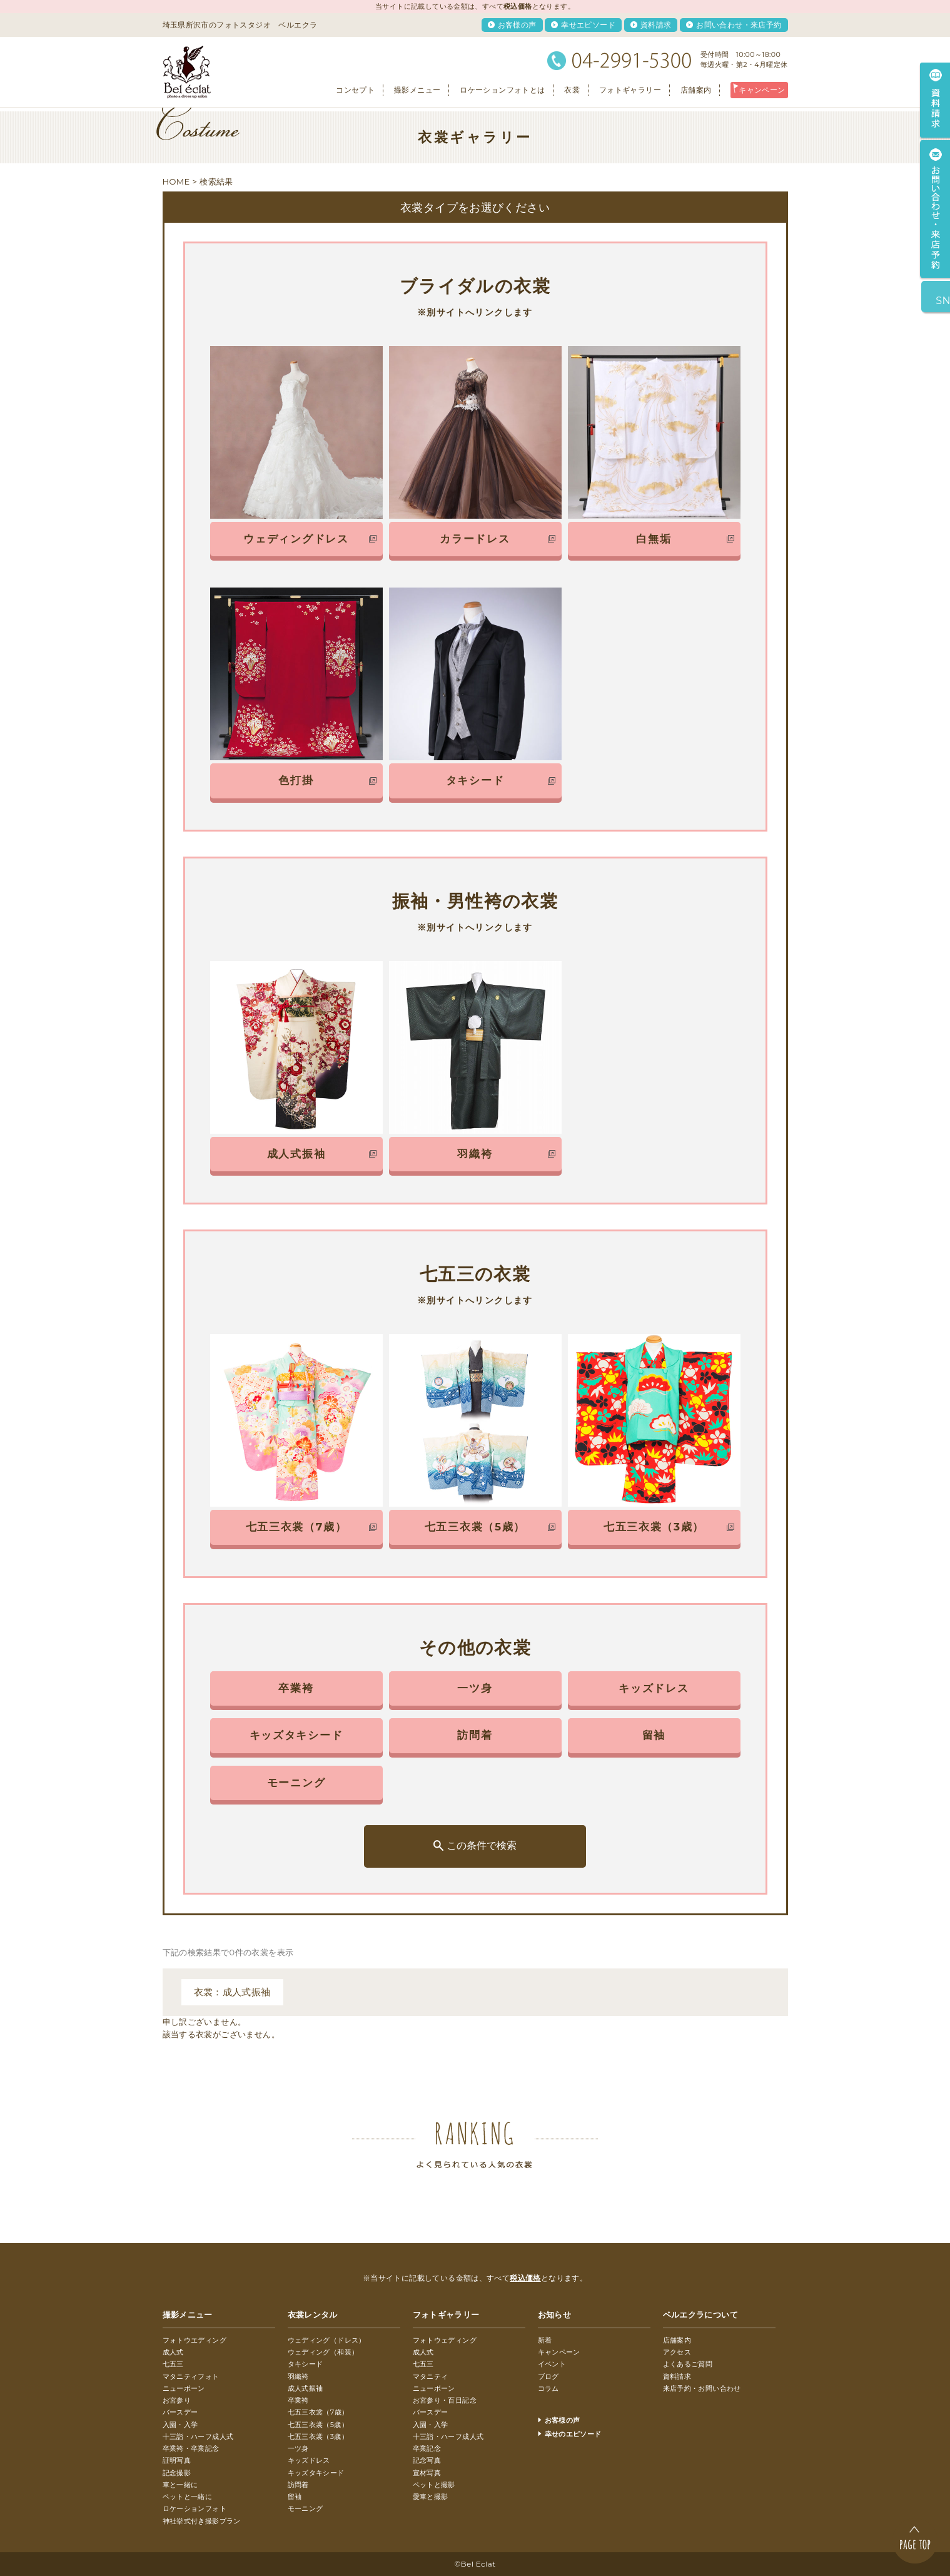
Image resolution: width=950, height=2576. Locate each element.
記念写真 (427, 2460)
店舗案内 (696, 89)
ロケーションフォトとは (502, 89)
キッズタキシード (316, 2472)
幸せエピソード (588, 24)
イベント (552, 2364)
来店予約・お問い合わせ (702, 2388)
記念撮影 (177, 2472)
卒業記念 (427, 2448)
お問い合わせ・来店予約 (738, 24)
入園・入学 (180, 2424)
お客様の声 (517, 24)
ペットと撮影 (434, 2484)
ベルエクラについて (701, 2314)
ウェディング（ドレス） (327, 2340)
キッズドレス (309, 2460)
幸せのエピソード (573, 2434)
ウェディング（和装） (323, 2352)
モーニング (305, 2508)
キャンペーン (762, 89)
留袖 (295, 2496)
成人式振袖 (305, 2388)
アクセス (677, 2352)
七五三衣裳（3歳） (318, 2436)
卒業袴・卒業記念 (191, 2448)
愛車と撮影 (430, 2496)
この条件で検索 (482, 1845)
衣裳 (572, 89)
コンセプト (355, 89)
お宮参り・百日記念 (445, 2400)
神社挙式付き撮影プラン (202, 2521)
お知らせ (555, 2314)
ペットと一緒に (188, 2496)
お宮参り (177, 2400)
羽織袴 (298, 2376)
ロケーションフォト (195, 2508)
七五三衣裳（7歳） (318, 2412)
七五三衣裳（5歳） (318, 2424)
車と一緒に (180, 2484)
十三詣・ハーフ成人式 (198, 2436)
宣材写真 (427, 2472)
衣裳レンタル (313, 2314)
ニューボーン (184, 2388)
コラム (548, 2388)
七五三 (173, 2364)
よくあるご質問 (688, 2364)
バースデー (180, 2412)
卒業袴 (298, 2400)
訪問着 (298, 2484)
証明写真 (177, 2460)
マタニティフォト (191, 2376)
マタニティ (430, 2376)
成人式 (173, 2352)
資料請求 (656, 24)
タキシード (305, 2364)
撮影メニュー (417, 89)
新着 (545, 2340)
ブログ (548, 2376)
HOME (176, 181)
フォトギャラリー (630, 89)
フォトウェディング (445, 2340)
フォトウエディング (195, 2340)
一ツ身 (298, 2448)
